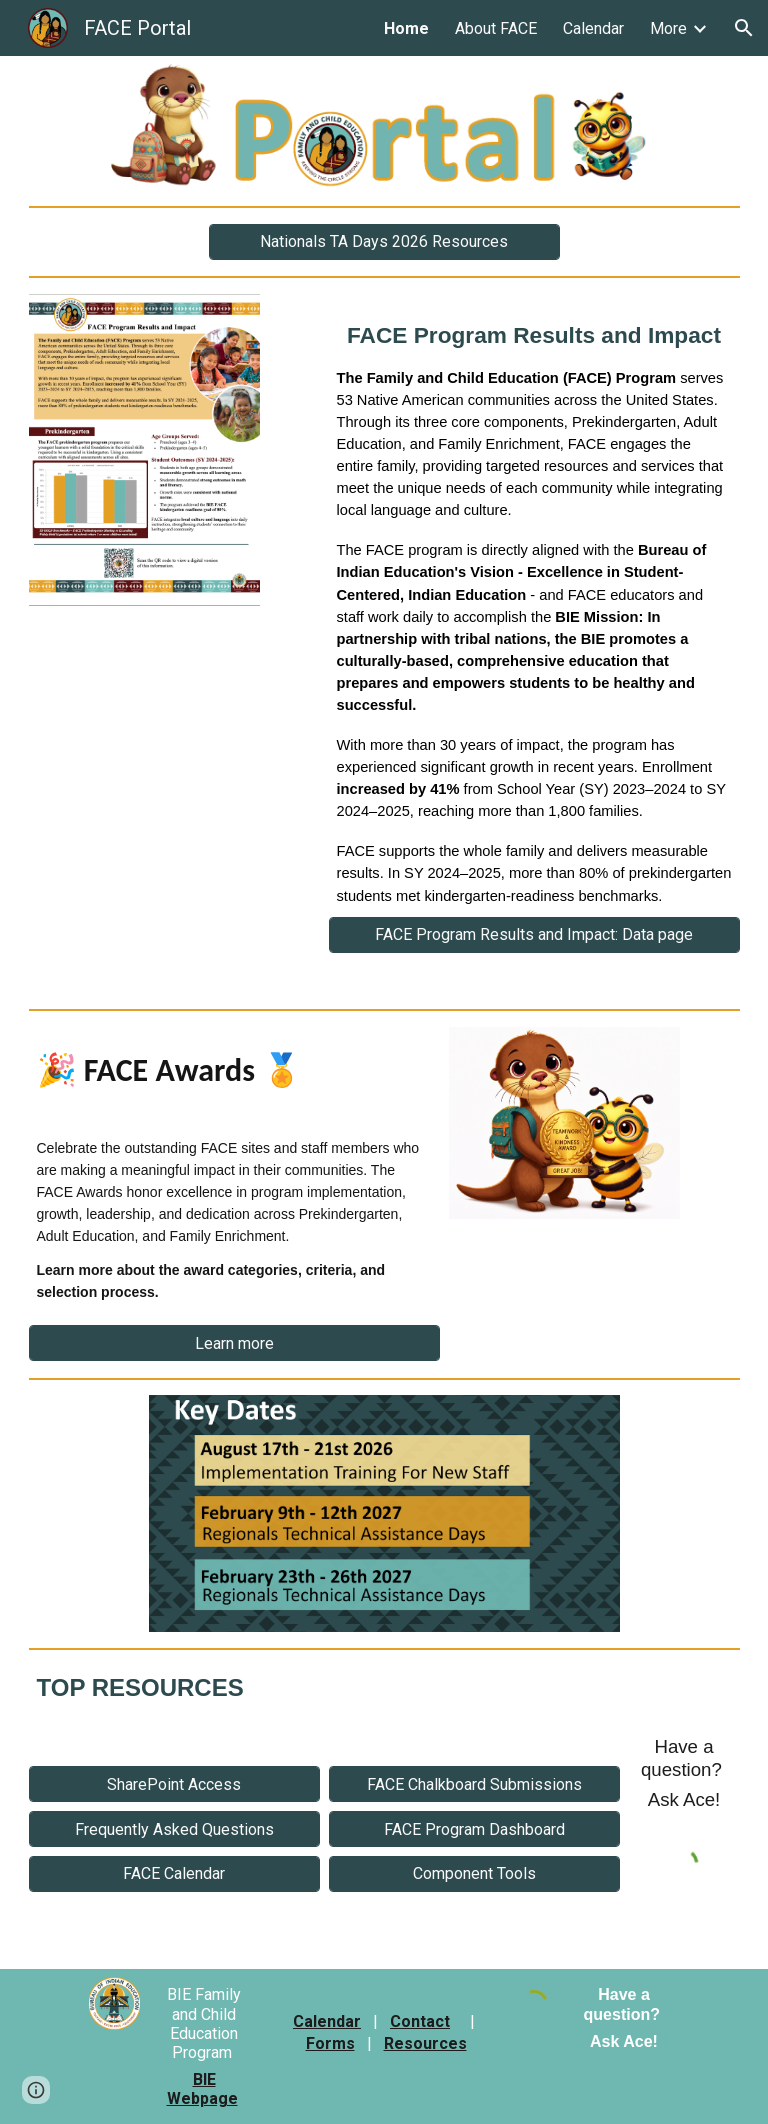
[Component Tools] (474, 1873)
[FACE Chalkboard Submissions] (474, 1784)
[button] (744, 28)
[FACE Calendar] (174, 1873)
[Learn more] (234, 1343)
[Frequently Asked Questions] (174, 1829)
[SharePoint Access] (174, 1784)
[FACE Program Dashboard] (474, 1829)
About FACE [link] (496, 28)
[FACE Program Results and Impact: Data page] (534, 934)
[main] (534, 605)
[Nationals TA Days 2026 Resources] (384, 241)
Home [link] (406, 28)
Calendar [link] (593, 28)
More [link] (668, 28)
